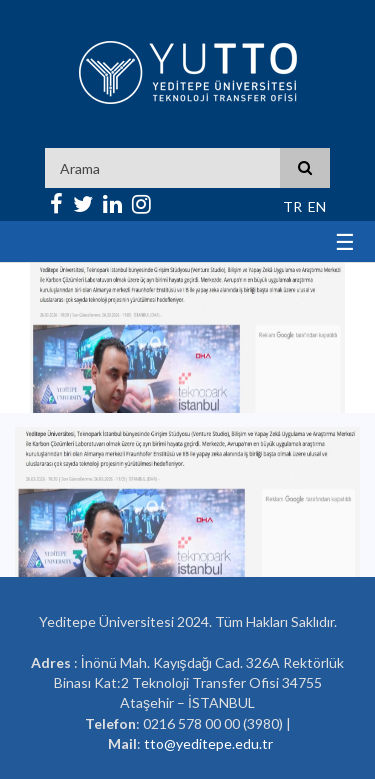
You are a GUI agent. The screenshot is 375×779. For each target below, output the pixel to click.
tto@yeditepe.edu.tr (208, 743)
